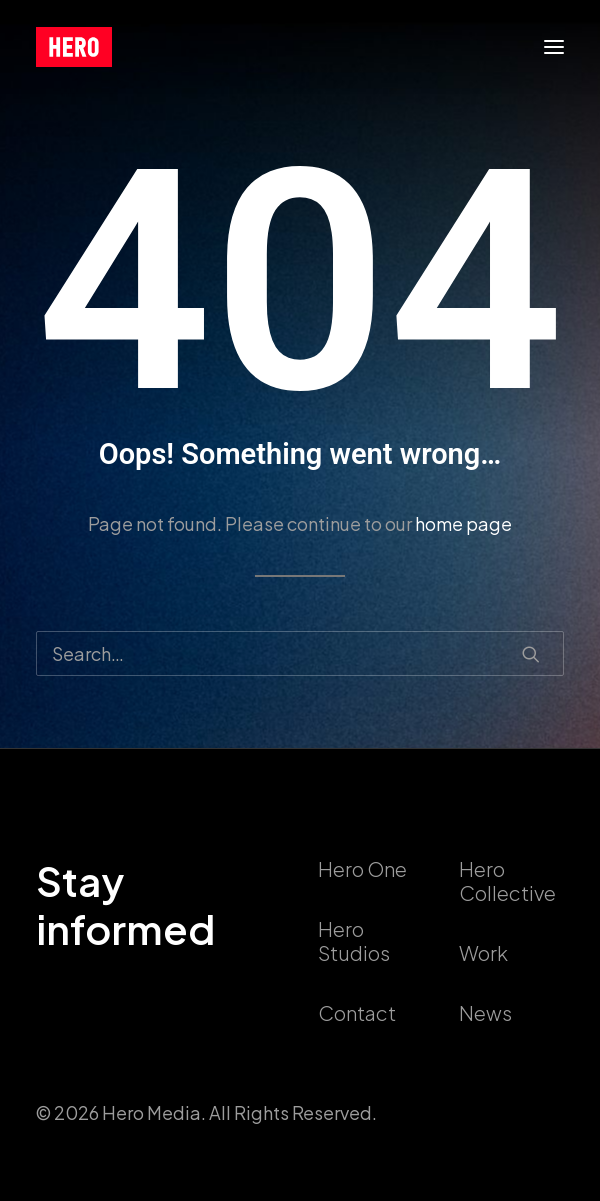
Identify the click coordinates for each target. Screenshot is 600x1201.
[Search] (300, 653)
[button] (554, 47)
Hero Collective (507, 880)
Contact (357, 1012)
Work (483, 952)
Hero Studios (354, 940)
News (485, 1012)
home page (463, 523)
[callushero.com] (74, 47)
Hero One (362, 868)
